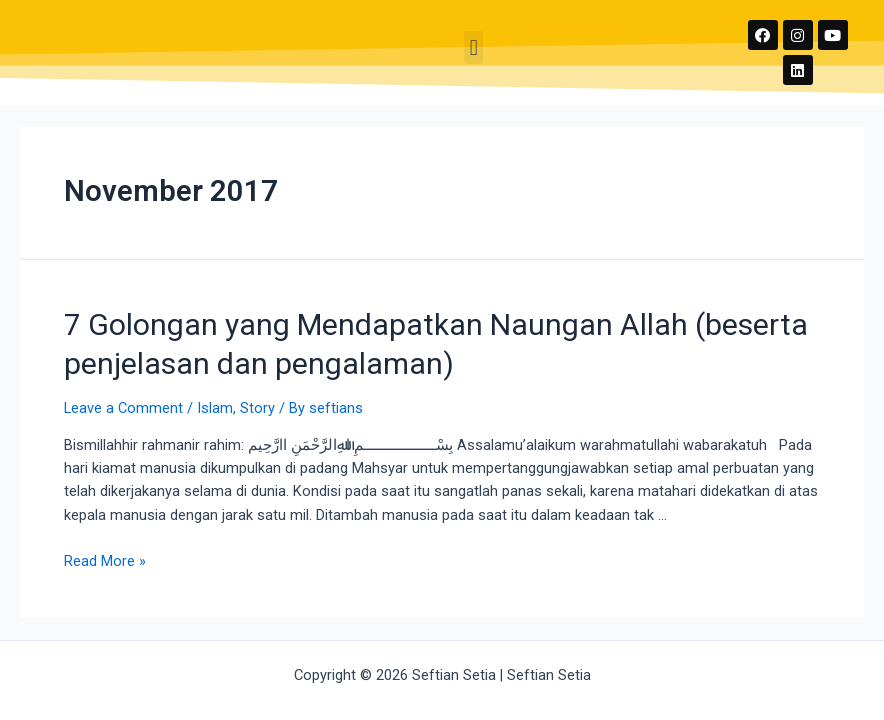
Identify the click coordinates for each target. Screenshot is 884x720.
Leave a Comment (123, 408)
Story (257, 408)
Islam (215, 408)
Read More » (105, 561)
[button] (473, 47)
